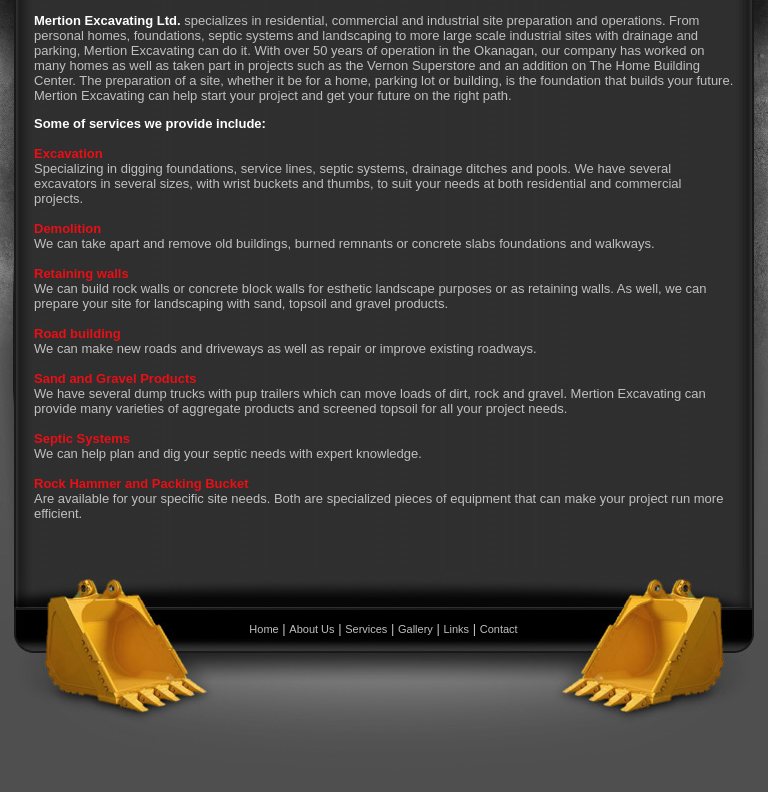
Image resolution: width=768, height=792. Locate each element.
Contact (499, 629)
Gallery (415, 629)
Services (366, 629)
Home (263, 629)
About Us (311, 629)
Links (456, 629)
